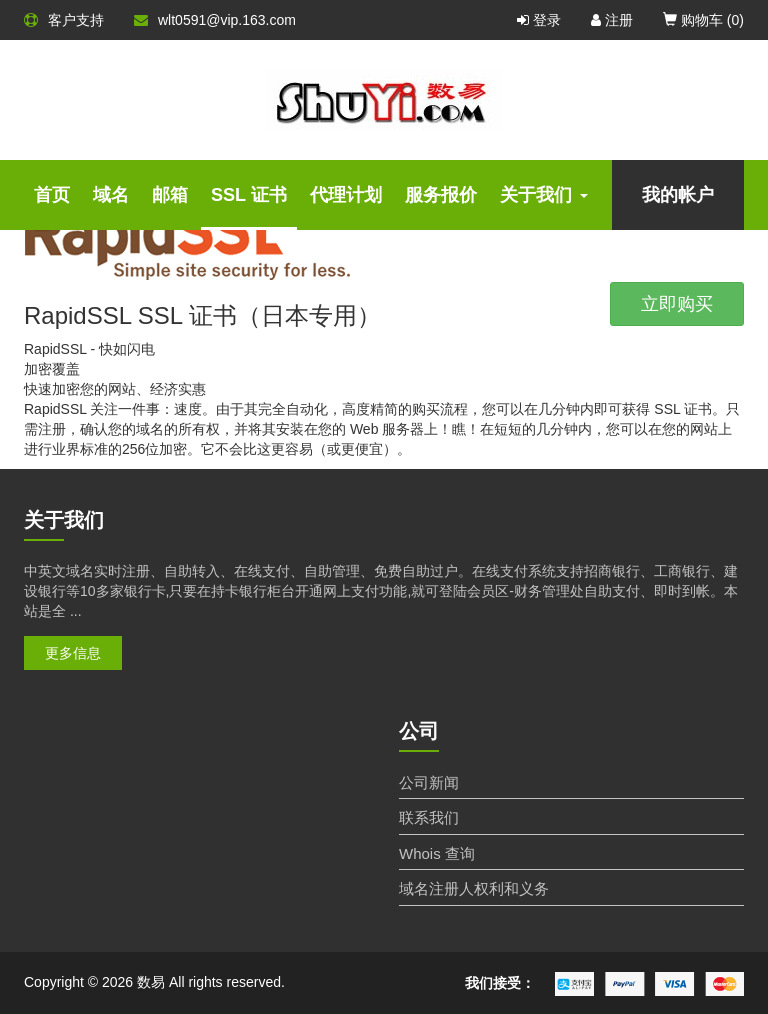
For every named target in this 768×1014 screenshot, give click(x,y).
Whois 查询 (437, 853)
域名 (111, 195)
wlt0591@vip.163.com (215, 20)
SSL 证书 (249, 195)
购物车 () (703, 20)
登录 (539, 20)
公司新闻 (429, 782)
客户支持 (64, 20)
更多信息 (73, 653)
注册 (612, 20)
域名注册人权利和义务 (474, 888)
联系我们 (429, 817)
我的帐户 (678, 195)
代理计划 (346, 195)
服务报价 (441, 195)
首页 (52, 195)
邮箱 (170, 195)
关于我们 (544, 195)
